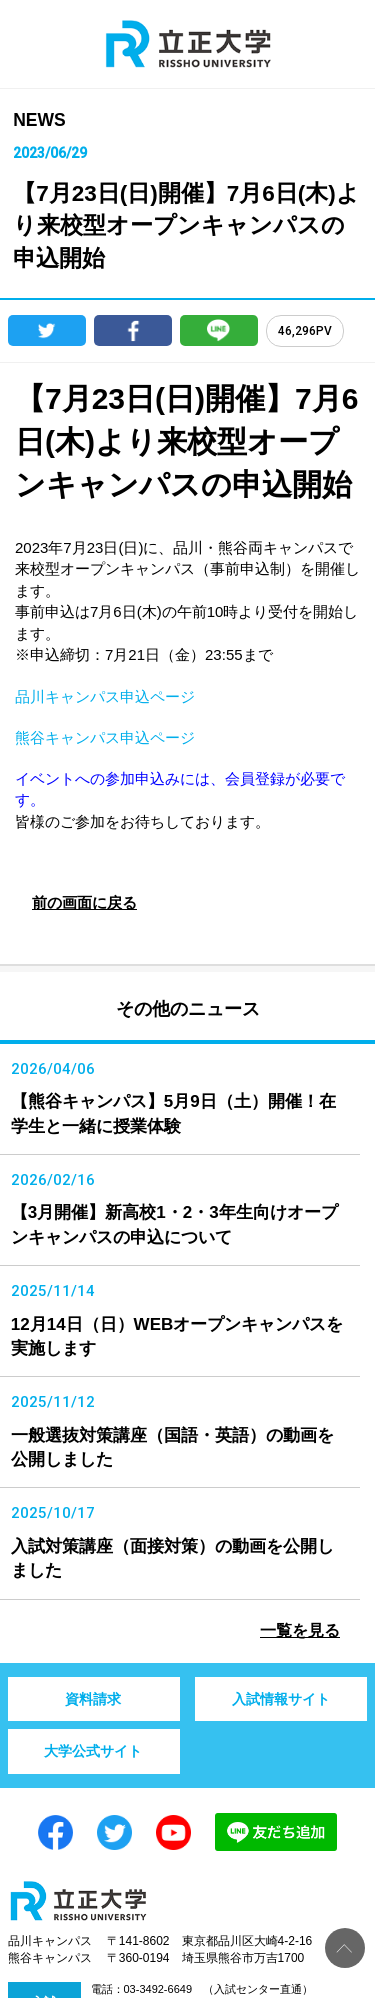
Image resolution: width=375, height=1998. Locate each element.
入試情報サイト (281, 1699)
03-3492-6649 (158, 1989)
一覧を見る (300, 1630)
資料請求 (93, 1699)
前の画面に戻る (84, 902)
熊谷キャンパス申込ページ (105, 737)
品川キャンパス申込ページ (105, 696)
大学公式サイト (93, 1751)
